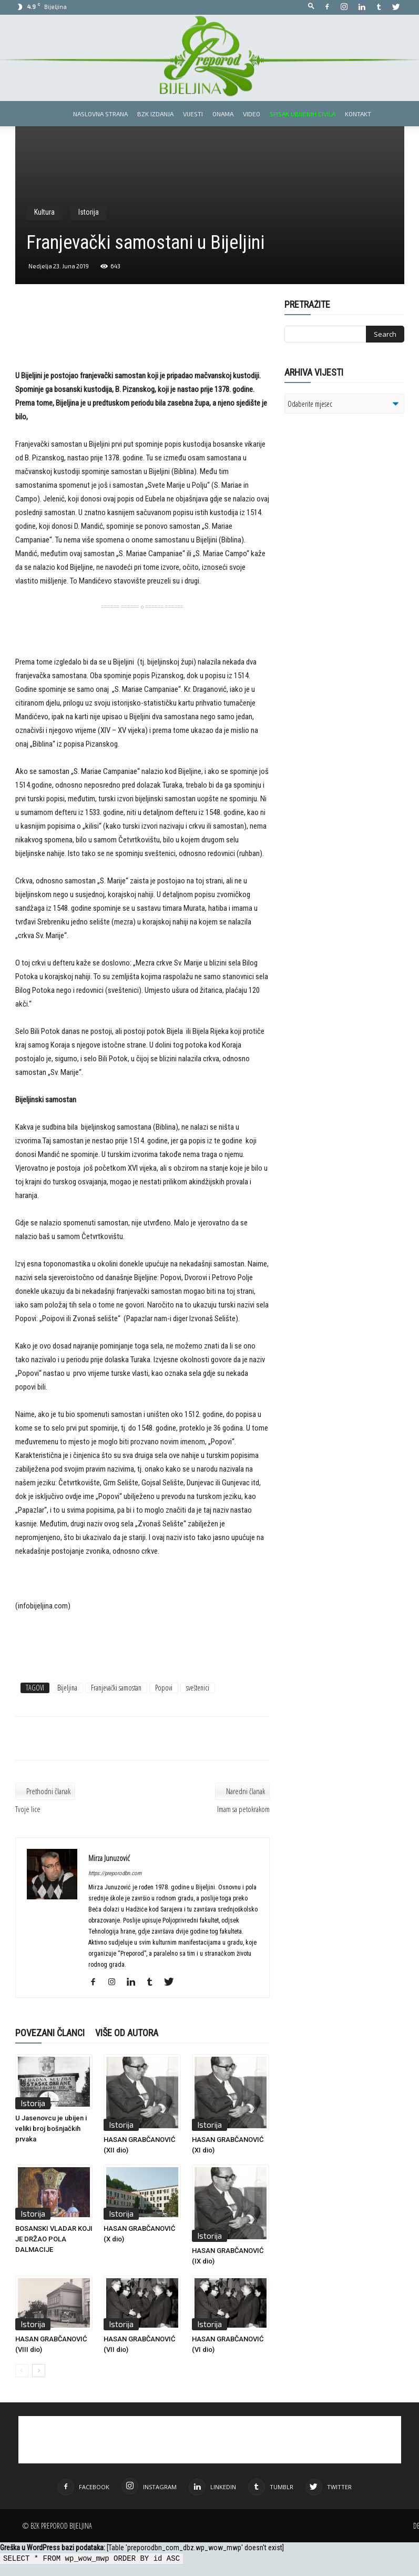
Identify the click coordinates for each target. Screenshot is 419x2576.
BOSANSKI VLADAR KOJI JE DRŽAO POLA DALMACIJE (54, 2239)
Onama (222, 113)
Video (251, 113)
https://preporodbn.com (114, 1873)
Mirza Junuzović (109, 1858)
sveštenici (197, 1688)
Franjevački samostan (116, 1688)
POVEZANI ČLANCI (50, 2032)
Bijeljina (67, 1688)
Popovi (163, 1688)
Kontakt (358, 113)
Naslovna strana (100, 113)
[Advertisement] (142, 342)
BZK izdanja (155, 113)
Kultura (44, 212)
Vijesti (193, 113)
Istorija (88, 212)
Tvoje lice (27, 1809)
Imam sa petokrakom (243, 1809)
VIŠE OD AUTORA (126, 2032)
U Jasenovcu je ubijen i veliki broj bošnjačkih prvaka (51, 2128)
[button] (311, 6)
